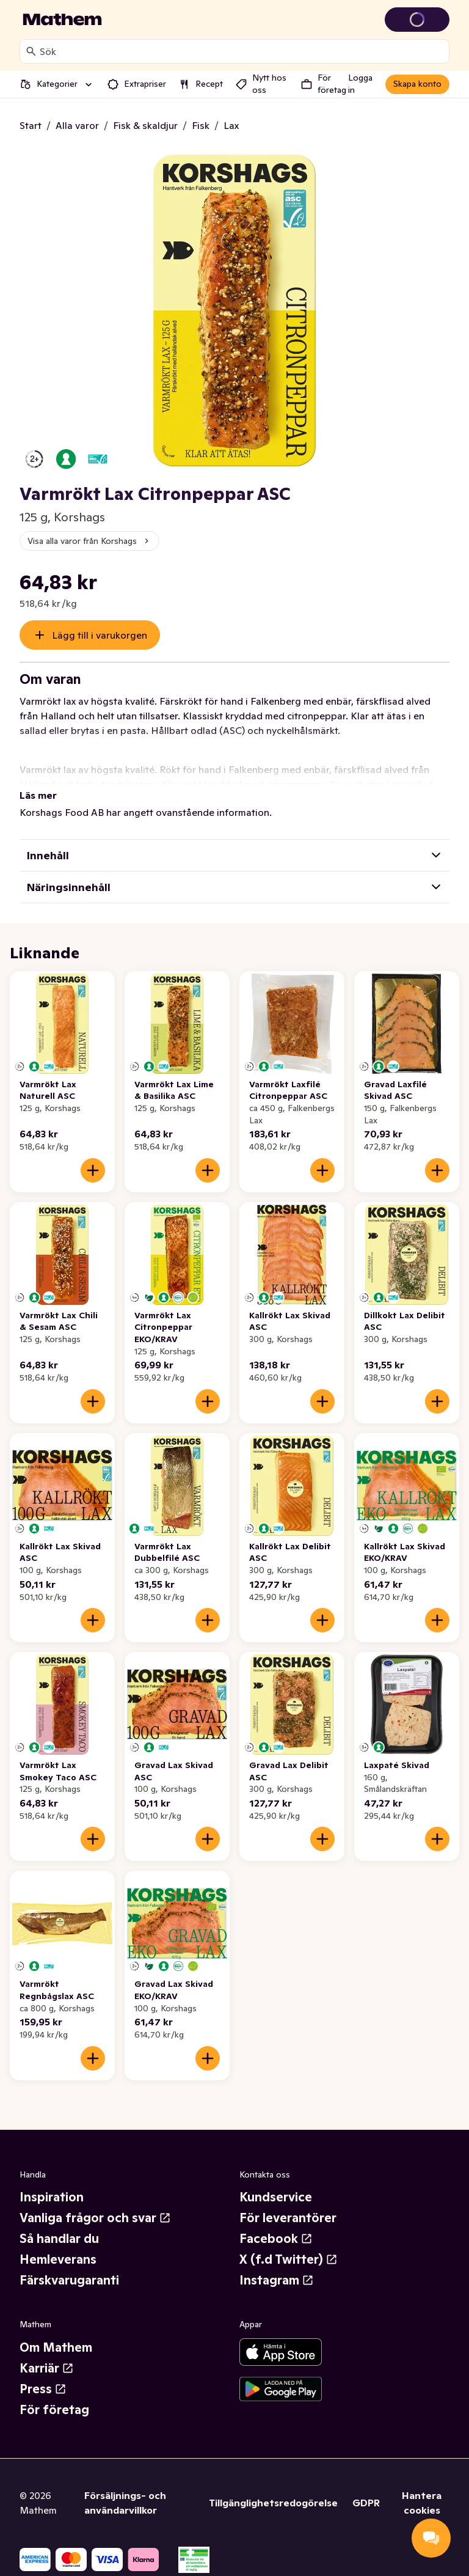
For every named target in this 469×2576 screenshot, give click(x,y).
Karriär (47, 2368)
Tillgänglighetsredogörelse (273, 2503)
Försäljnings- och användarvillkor (125, 2502)
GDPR (366, 2503)
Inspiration (52, 2197)
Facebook (276, 2239)
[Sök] (31, 51)
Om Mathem (56, 2347)
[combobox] (242, 51)
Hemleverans (58, 2259)
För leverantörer (287, 2218)
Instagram (276, 2280)
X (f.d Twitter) (288, 2259)
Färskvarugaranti (69, 2280)
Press (43, 2389)
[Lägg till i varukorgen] (93, 1170)
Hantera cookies (422, 2502)
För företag (54, 2410)
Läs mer (38, 795)
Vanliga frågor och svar (95, 2218)
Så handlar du (59, 2239)
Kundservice (275, 2197)
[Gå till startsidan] (62, 19)
